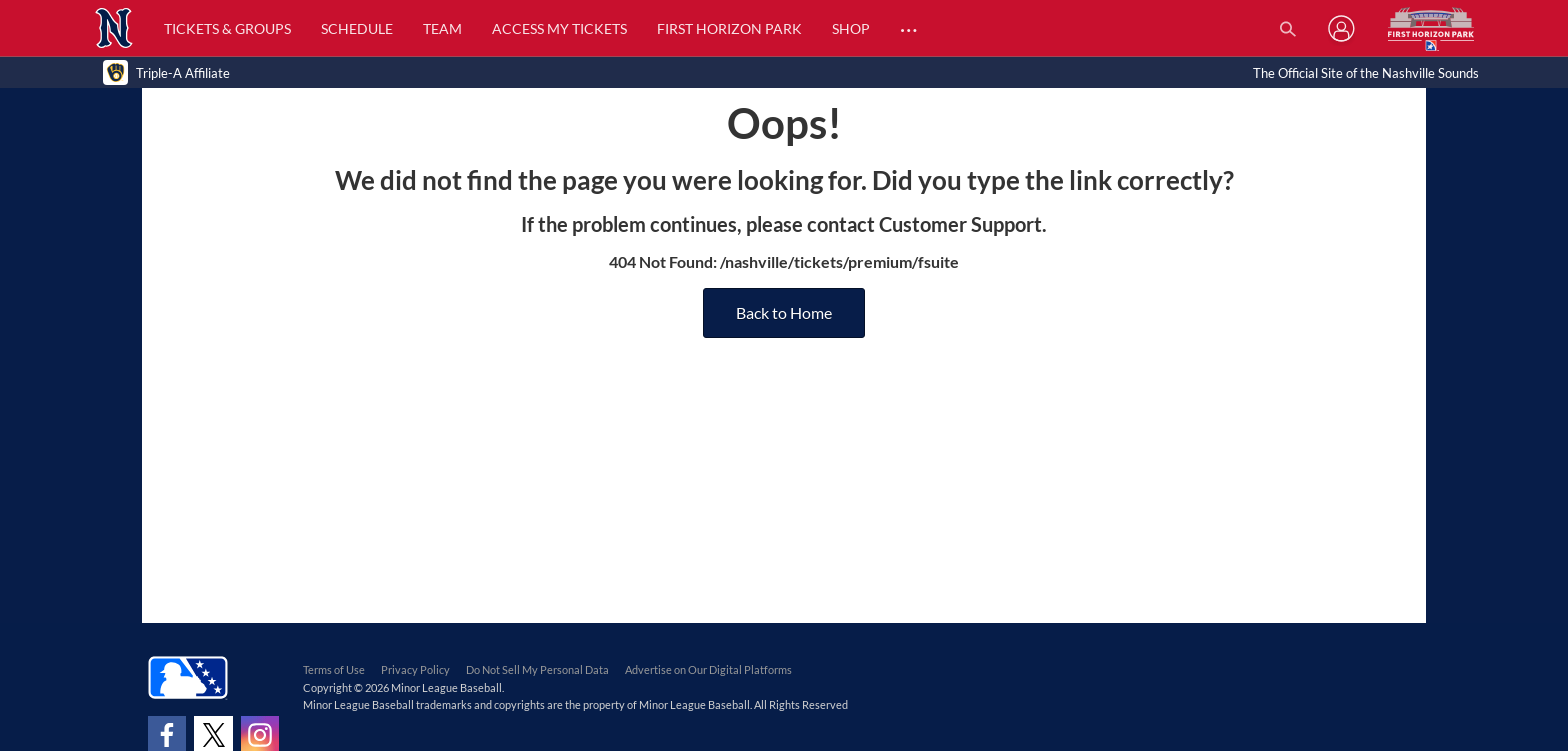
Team (442, 28)
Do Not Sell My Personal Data (537, 669)
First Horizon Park (729, 28)
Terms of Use (334, 669)
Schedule (357, 28)
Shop (851, 28)
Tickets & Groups (227, 28)
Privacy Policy (415, 669)
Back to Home (784, 312)
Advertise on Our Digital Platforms (708, 669)
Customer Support (960, 224)
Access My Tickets (559, 28)
